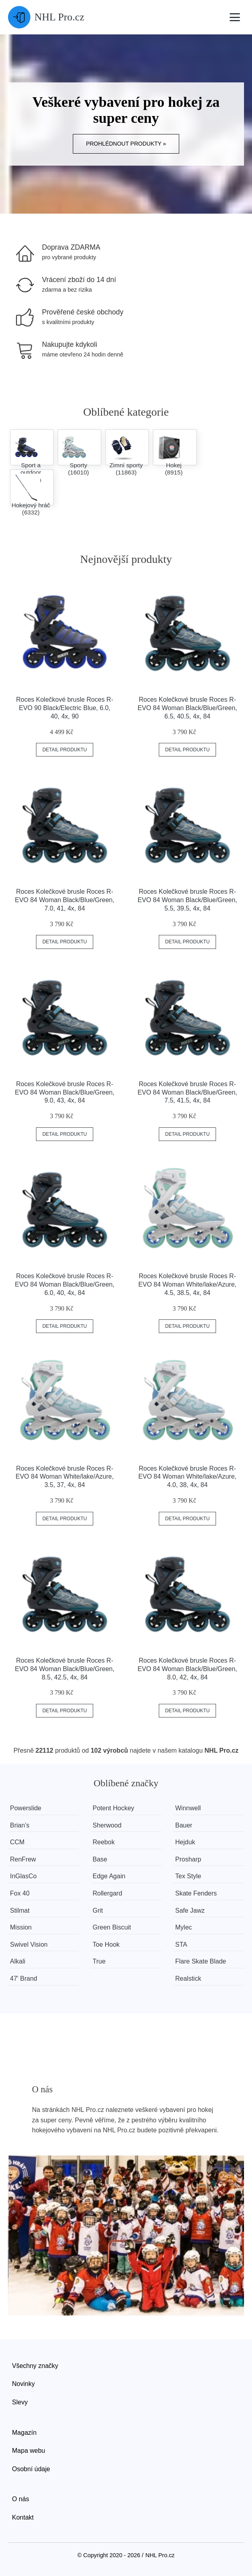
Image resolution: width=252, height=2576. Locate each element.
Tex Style (188, 1876)
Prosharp (188, 1859)
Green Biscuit (112, 1927)
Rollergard (107, 1893)
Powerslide (25, 1808)
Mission (21, 1927)
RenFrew (23, 1859)
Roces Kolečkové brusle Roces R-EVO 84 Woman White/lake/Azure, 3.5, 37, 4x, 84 (65, 1477)
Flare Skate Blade (200, 1961)
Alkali (17, 1961)
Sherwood (107, 1825)
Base (100, 1859)
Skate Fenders (196, 1893)
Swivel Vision (29, 1944)
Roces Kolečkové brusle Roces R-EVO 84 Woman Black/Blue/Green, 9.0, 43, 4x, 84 (64, 1092)
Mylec (183, 1927)
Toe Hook (106, 1944)
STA (181, 1944)
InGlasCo (23, 1876)
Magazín (24, 2432)
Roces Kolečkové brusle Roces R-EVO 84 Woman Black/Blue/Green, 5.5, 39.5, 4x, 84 (187, 900)
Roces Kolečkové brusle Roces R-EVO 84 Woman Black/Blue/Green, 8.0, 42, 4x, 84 (187, 1669)
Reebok (104, 1842)
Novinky (23, 2383)
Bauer (183, 1825)
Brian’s (20, 1825)
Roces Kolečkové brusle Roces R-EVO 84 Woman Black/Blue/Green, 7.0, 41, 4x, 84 (64, 900)
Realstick (188, 1978)
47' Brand (23, 1978)
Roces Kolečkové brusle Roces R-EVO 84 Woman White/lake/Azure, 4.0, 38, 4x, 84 (187, 1477)
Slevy (20, 2402)
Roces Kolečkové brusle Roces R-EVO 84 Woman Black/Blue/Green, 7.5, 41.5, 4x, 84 (187, 1092)
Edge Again (109, 1876)
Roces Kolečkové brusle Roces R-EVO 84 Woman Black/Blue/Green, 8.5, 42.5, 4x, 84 (64, 1669)
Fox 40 (20, 1893)
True (99, 1961)
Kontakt (23, 2517)
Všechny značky (35, 2365)
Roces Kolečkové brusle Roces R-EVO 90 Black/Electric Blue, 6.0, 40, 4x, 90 (64, 708)
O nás (20, 2499)
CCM (17, 1842)
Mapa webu (28, 2450)
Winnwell (188, 1808)
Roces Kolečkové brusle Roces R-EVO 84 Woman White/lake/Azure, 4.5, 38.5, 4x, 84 (187, 1284)
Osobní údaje (31, 2469)
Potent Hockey (113, 1808)
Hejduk (185, 1842)
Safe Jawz (190, 1910)
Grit (98, 1910)
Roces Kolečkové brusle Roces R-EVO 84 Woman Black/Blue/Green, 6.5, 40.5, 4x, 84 (187, 708)
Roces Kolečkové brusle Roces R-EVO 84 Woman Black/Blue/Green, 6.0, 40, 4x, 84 (64, 1284)
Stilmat (20, 1910)
